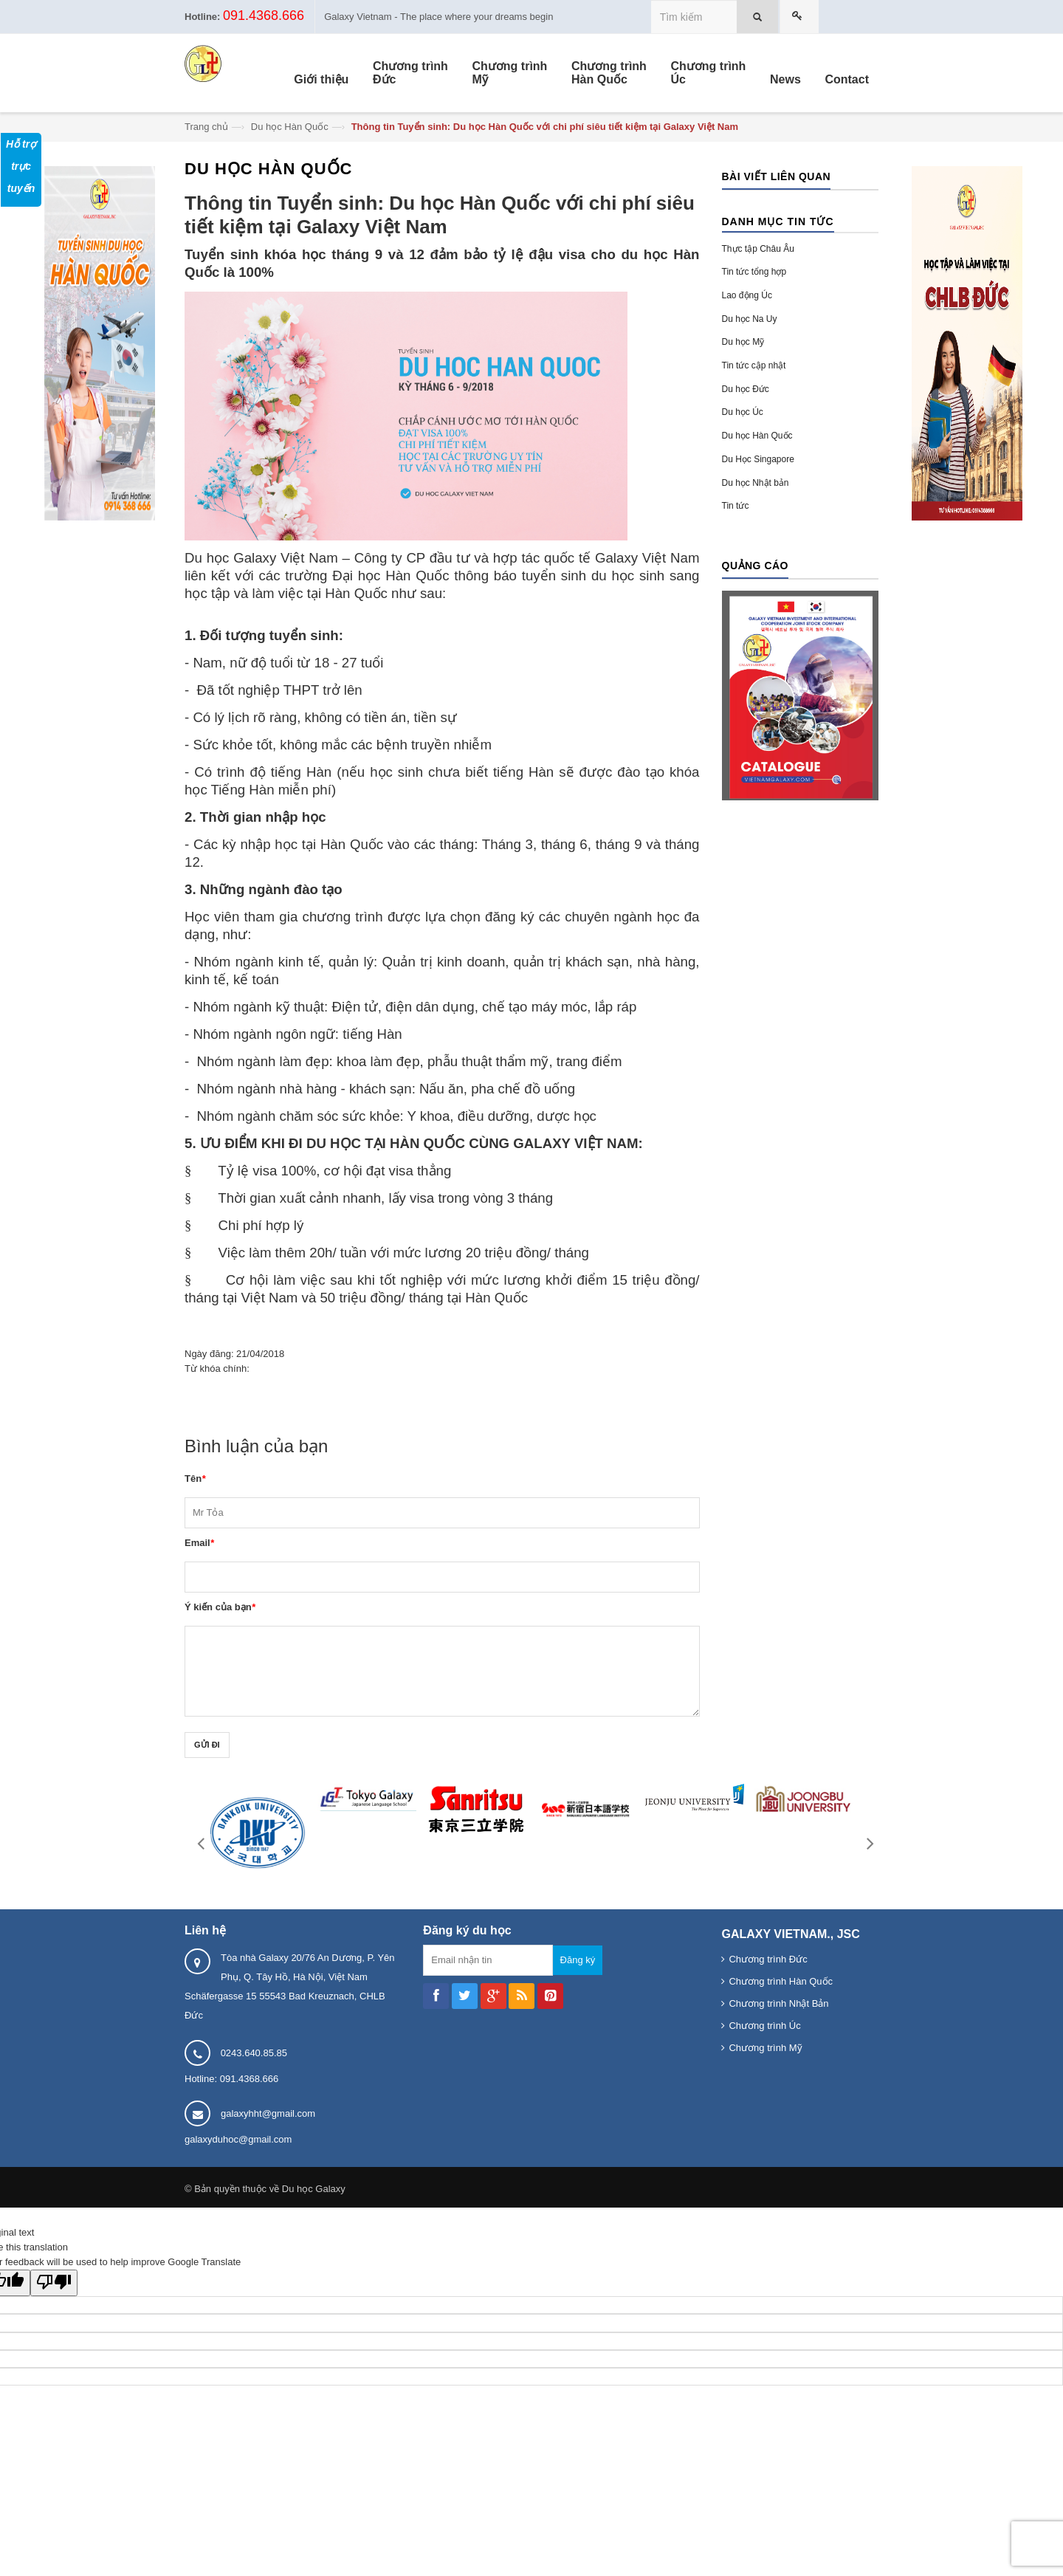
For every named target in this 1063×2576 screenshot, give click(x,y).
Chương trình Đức (768, 1959)
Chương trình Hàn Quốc (781, 1981)
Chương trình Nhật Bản (778, 2003)
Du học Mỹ (743, 342)
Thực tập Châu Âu (758, 249)
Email (199, 1542)
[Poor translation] (54, 2283)
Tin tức (735, 506)
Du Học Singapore (758, 459)
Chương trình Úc (764, 2025)
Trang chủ (206, 126)
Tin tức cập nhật (754, 365)
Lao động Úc (747, 295)
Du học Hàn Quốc (289, 126)
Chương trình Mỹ (765, 2047)
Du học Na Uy (749, 319)
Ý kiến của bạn (220, 1606)
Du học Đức (745, 389)
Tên (195, 1478)
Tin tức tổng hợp (754, 272)
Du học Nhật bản (755, 483)
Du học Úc (742, 412)
